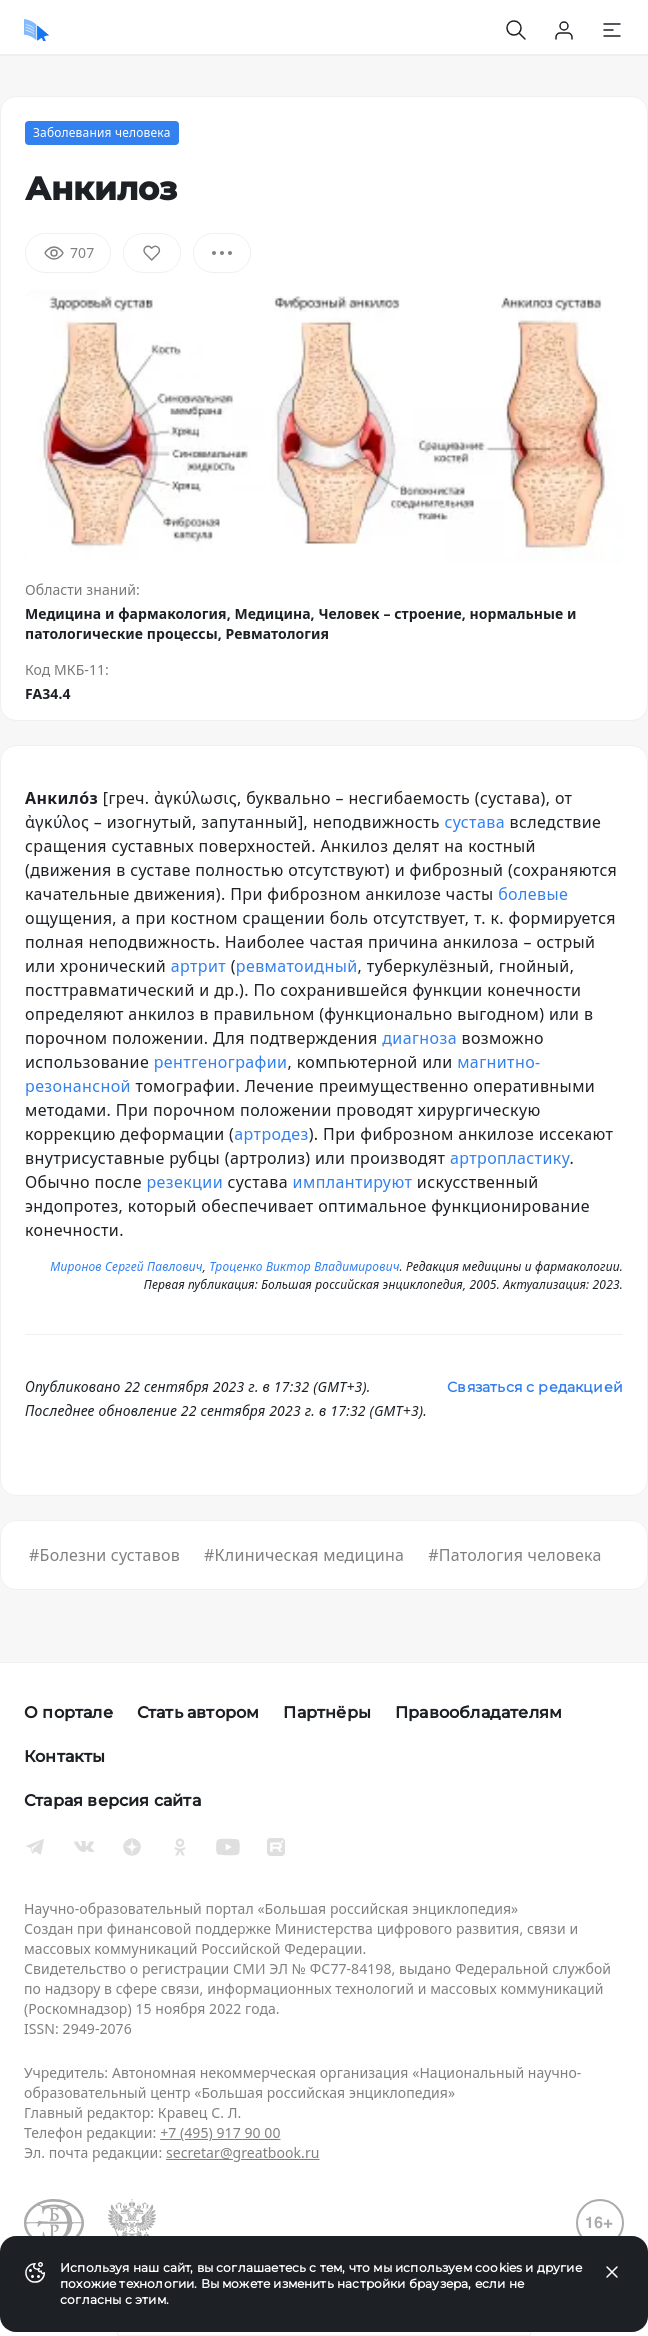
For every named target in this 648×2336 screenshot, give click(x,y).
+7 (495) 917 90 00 (220, 2132)
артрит (198, 966)
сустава (474, 822)
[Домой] (36, 30)
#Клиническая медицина (304, 1555)
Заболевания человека (102, 132)
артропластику (510, 1158)
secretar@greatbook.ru (243, 2152)
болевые (533, 894)
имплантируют (353, 1182)
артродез (271, 1134)
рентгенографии (221, 1062)
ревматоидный (297, 966)
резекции (184, 1182)
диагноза (419, 1038)
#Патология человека (514, 1555)
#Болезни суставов (104, 1555)
